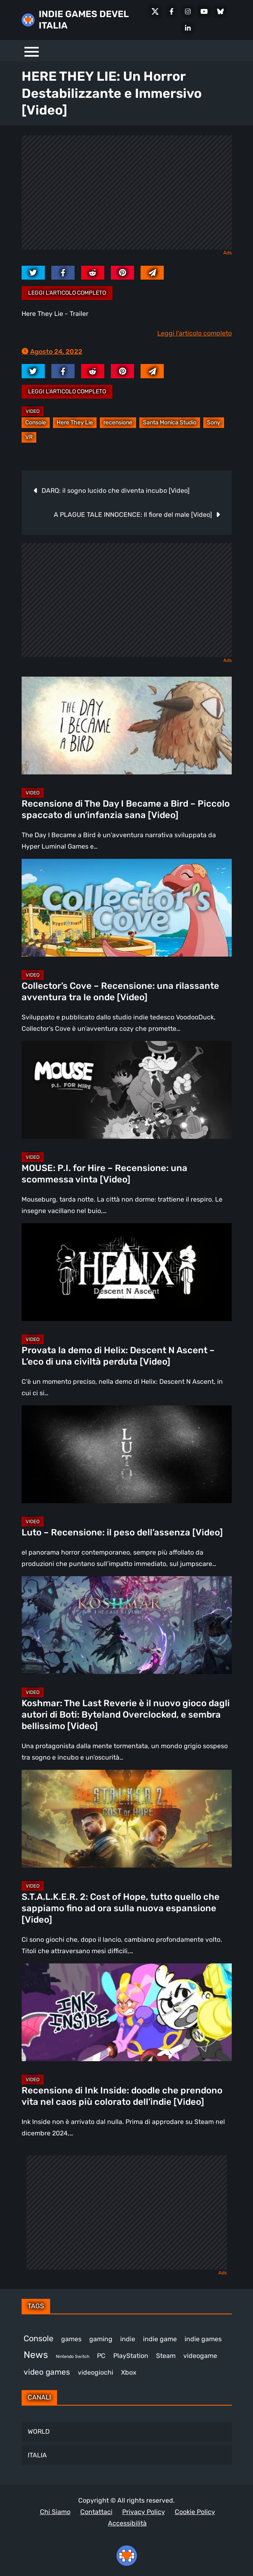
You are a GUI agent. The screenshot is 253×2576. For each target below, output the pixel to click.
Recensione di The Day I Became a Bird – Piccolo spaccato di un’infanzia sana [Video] (126, 809)
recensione (117, 422)
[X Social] (155, 11)
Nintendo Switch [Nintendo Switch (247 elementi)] (72, 2356)
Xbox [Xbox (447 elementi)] (128, 2372)
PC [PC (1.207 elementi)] (101, 2356)
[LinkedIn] (188, 28)
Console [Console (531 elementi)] (38, 2338)
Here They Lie (75, 422)
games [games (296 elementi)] (71, 2339)
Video (33, 411)
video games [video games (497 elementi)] (47, 2372)
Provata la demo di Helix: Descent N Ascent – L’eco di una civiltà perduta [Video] (118, 1356)
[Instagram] (188, 11)
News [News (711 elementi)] (36, 2354)
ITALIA (37, 2455)
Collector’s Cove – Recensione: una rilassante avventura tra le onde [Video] (120, 991)
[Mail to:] (152, 273)
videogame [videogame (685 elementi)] (200, 2356)
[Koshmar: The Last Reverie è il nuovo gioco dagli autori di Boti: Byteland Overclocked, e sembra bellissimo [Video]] (127, 1625)
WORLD (39, 2431)
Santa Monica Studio (169, 422)
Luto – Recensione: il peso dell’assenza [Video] (122, 1532)
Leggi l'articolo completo (67, 292)
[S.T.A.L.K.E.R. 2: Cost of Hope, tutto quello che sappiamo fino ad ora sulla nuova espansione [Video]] (127, 1819)
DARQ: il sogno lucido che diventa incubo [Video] (115, 490)
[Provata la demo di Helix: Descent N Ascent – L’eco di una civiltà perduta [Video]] (127, 1272)
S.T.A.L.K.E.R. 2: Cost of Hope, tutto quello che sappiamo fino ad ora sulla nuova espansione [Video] (121, 1908)
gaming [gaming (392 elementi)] (100, 2339)
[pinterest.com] (122, 273)
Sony (213, 422)
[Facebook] (171, 11)
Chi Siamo (55, 2512)
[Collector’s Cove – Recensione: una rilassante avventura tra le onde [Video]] (127, 908)
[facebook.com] (63, 273)
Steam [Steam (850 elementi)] (166, 2356)
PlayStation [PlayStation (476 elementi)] (130, 2356)
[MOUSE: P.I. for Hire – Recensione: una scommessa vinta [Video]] (127, 1090)
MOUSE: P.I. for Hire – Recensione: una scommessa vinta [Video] (104, 1173)
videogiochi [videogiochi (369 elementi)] (95, 2372)
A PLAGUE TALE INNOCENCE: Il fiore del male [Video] (133, 514)
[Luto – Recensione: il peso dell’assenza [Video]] (127, 1454)
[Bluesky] (220, 11)
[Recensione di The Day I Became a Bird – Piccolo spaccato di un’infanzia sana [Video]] (127, 725)
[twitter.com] (33, 273)
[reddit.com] (92, 273)
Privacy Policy (143, 2512)
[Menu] (32, 51)
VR (29, 437)
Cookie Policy (195, 2512)
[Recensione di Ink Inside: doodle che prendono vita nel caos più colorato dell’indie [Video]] (127, 2012)
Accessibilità (127, 2523)
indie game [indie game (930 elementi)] (160, 2339)
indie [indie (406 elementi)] (127, 2339)
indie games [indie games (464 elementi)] (203, 2339)
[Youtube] (204, 11)
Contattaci (96, 2512)
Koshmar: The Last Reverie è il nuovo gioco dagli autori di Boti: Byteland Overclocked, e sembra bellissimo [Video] (126, 1714)
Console (35, 422)
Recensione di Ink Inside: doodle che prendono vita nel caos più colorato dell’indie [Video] (122, 2096)
